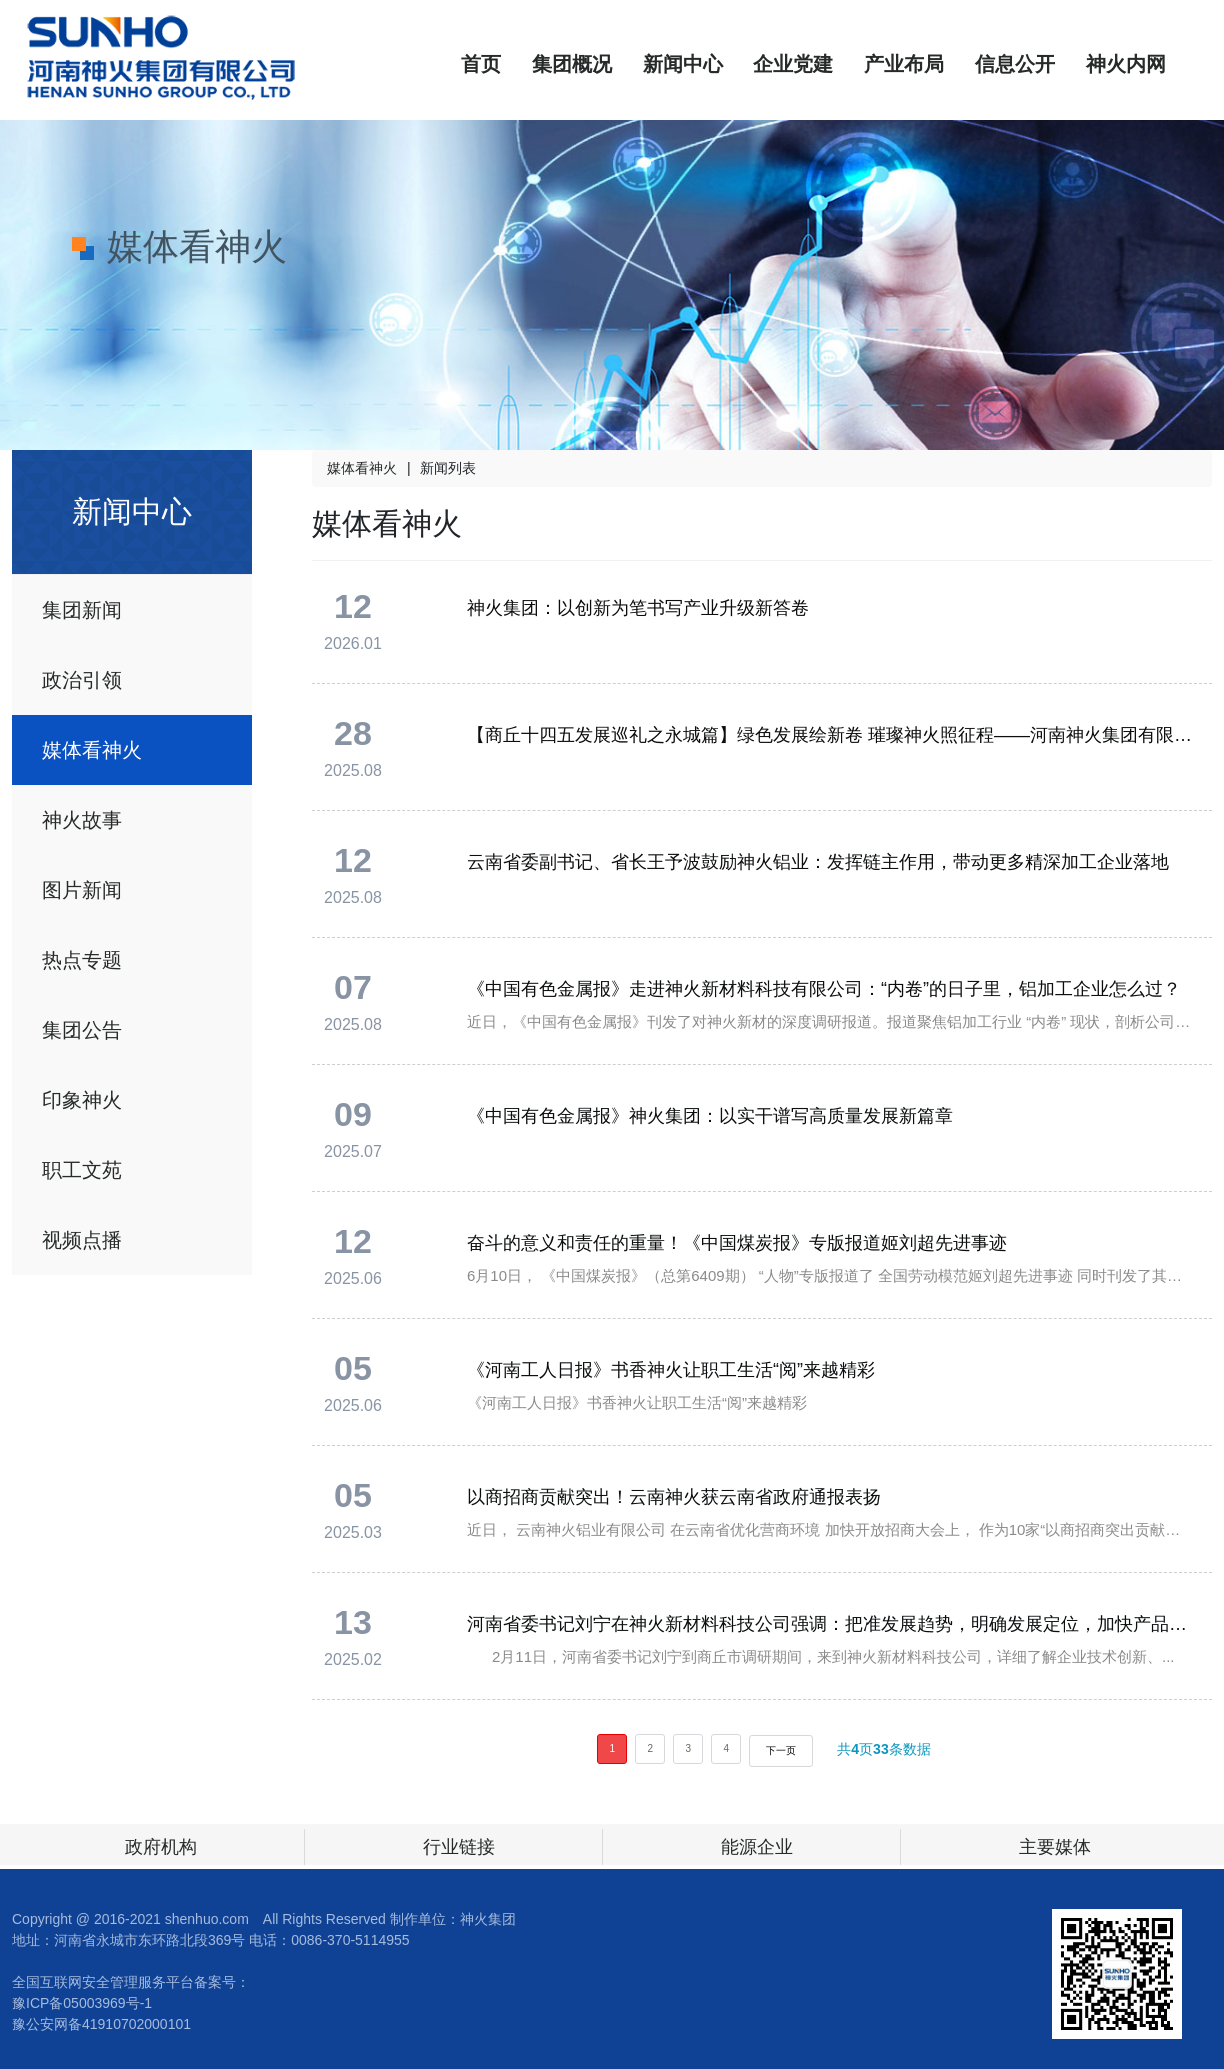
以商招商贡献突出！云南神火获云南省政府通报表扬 (674, 1497)
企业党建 (793, 64)
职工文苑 (82, 1170)
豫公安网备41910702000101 (101, 2024)
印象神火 (82, 1100)
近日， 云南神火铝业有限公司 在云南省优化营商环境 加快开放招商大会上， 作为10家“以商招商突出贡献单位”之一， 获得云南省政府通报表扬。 (830, 1529)
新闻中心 (683, 64)
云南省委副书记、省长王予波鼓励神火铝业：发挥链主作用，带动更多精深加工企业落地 (818, 862)
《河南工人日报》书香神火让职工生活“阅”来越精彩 (671, 1370)
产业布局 (904, 64)
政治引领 (82, 680)
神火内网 (1126, 64)
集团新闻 (82, 610)
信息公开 (1015, 64)
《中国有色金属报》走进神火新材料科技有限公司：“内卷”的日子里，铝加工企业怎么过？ (824, 989)
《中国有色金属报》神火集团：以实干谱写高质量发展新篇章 (710, 1116)
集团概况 (572, 64)
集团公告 (82, 1030)
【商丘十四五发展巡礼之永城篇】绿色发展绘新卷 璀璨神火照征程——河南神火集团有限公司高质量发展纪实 (830, 735)
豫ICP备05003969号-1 (82, 2003)
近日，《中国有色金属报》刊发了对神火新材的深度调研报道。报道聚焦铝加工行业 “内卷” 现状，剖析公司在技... (830, 1021)
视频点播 (82, 1240)
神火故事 (82, 820)
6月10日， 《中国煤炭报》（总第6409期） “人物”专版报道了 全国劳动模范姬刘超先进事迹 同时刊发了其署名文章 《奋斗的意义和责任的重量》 (830, 1275)
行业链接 (459, 1847)
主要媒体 (1055, 1847)
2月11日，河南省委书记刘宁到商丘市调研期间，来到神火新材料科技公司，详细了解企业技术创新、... (821, 1656)
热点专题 (82, 960)
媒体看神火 (92, 750)
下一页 (781, 1750)
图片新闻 (82, 890)
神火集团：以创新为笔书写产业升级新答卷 (638, 608)
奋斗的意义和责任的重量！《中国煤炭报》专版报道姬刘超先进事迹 (737, 1243)
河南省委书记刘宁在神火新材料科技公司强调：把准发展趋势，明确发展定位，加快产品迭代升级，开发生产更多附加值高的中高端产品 (830, 1624)
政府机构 (161, 1847)
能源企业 (757, 1847)
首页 (481, 64)
